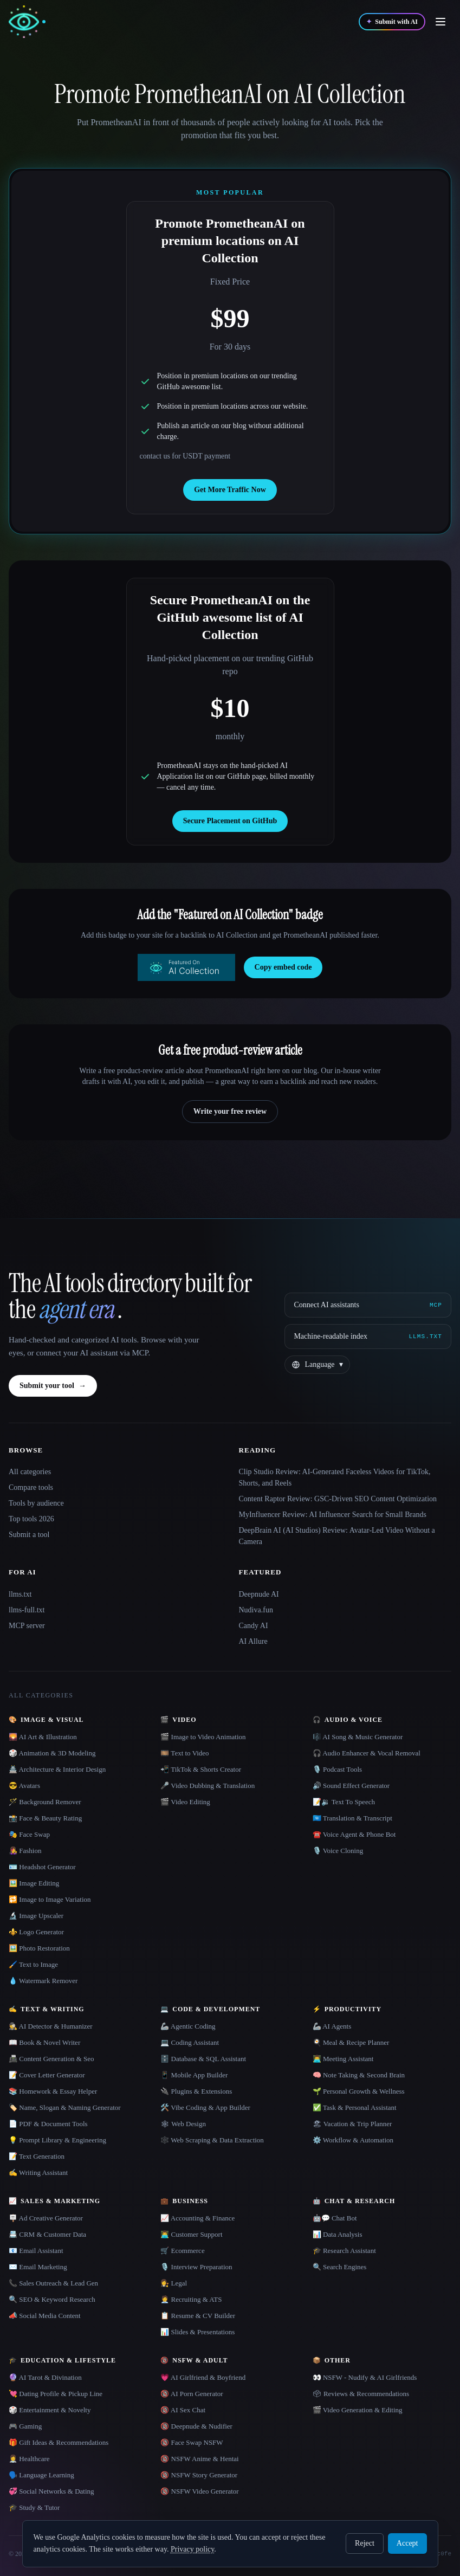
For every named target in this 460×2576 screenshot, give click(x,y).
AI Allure (253, 1641)
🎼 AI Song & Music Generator (358, 1737)
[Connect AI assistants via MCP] (367, 1305)
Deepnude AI (259, 1594)
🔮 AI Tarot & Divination (45, 2377)
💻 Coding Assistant (189, 2042)
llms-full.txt (27, 1610)
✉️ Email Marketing (38, 2267)
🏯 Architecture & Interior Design (57, 1769)
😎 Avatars (24, 1785)
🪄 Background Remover (45, 1802)
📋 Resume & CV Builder (197, 2316)
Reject (364, 2543)
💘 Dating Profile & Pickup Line (55, 2394)
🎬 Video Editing (185, 1802)
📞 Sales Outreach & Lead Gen (53, 2283)
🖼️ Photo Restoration (39, 1948)
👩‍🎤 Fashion (25, 1851)
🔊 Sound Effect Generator (351, 1785)
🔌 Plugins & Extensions (196, 2091)
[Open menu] (440, 22)
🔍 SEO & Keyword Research (52, 2299)
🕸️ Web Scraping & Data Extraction (212, 2140)
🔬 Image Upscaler (36, 1916)
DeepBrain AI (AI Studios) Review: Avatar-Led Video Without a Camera (337, 1536)
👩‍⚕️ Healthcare (29, 2459)
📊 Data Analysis (337, 2234)
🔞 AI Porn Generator (191, 2394)
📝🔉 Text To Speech (344, 1802)
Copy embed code (283, 967)
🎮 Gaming (25, 2426)
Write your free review (230, 1111)
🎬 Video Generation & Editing (358, 2410)
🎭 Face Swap (29, 1834)
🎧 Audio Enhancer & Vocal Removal (366, 1753)
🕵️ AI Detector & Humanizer (51, 2026)
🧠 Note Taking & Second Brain (359, 2075)
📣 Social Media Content (45, 2316)
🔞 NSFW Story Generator (198, 2475)
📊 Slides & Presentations (197, 2332)
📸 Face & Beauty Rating (45, 1818)
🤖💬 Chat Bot (335, 2218)
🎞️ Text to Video (184, 1753)
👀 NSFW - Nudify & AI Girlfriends (365, 2377)
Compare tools (31, 1487)
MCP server (27, 1626)
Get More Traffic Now (230, 490)
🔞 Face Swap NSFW (191, 2442)
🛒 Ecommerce (182, 2250)
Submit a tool (29, 1535)
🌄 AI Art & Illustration (43, 1737)
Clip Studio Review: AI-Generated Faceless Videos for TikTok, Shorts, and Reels (335, 1477)
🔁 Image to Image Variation (50, 1899)
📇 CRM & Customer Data (47, 2234)
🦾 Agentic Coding (187, 2026)
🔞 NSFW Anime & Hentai (199, 2459)
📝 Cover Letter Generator (47, 2075)
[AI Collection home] (27, 21)
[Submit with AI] (392, 21)
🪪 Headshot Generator (42, 1867)
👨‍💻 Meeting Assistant (343, 2059)
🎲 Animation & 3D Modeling (52, 1753)
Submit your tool (53, 1385)
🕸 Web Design (183, 2124)
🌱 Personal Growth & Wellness (359, 2091)
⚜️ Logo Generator (36, 1932)
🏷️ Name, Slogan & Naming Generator (65, 2107)
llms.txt (20, 1594)
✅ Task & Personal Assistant (355, 2107)
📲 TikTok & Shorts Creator (200, 1769)
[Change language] (316, 1364)
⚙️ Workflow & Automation (353, 2140)
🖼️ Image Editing (34, 1883)
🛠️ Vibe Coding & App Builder (205, 2107)
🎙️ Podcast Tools (337, 1769)
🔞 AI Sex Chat (182, 2410)
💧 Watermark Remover (43, 1981)
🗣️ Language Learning (41, 2475)
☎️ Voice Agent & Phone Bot (354, 1834)
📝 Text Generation (36, 2156)
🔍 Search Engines (340, 2267)
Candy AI (253, 1626)
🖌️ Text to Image (33, 1964)
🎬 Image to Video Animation (202, 1737)
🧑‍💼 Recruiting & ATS (191, 2299)
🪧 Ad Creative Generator (46, 2218)
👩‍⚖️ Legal (173, 2283)
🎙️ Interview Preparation (196, 2267)
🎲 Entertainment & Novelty (49, 2410)
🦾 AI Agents (332, 2026)
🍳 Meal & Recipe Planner (351, 2042)
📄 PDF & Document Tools (48, 2124)
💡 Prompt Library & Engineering (57, 2140)
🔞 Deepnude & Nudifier (196, 2426)
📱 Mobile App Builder (194, 2075)
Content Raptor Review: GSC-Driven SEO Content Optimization (338, 1499)
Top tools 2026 (31, 1519)
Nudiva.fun (256, 1610)
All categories (30, 1472)
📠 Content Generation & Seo (51, 2059)
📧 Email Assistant (36, 2250)
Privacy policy (192, 2549)
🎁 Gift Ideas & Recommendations (58, 2442)
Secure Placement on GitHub (230, 821)
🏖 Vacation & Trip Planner (352, 2124)
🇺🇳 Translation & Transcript (352, 1818)
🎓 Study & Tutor (34, 2507)
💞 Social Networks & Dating (51, 2491)
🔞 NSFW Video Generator (199, 2491)
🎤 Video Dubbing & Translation (207, 1785)
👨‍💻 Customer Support (191, 2234)
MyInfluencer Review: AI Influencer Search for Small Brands (332, 1514)
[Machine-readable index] (367, 1336)
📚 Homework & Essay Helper (53, 2091)
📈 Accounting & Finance (197, 2218)
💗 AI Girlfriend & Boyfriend (202, 2377)
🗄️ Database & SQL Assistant (203, 2059)
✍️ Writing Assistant (38, 2172)
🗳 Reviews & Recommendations (361, 2394)
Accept (407, 2543)
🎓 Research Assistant (344, 2250)
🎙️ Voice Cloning (338, 1851)
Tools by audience (36, 1503)
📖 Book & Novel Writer (44, 2042)
